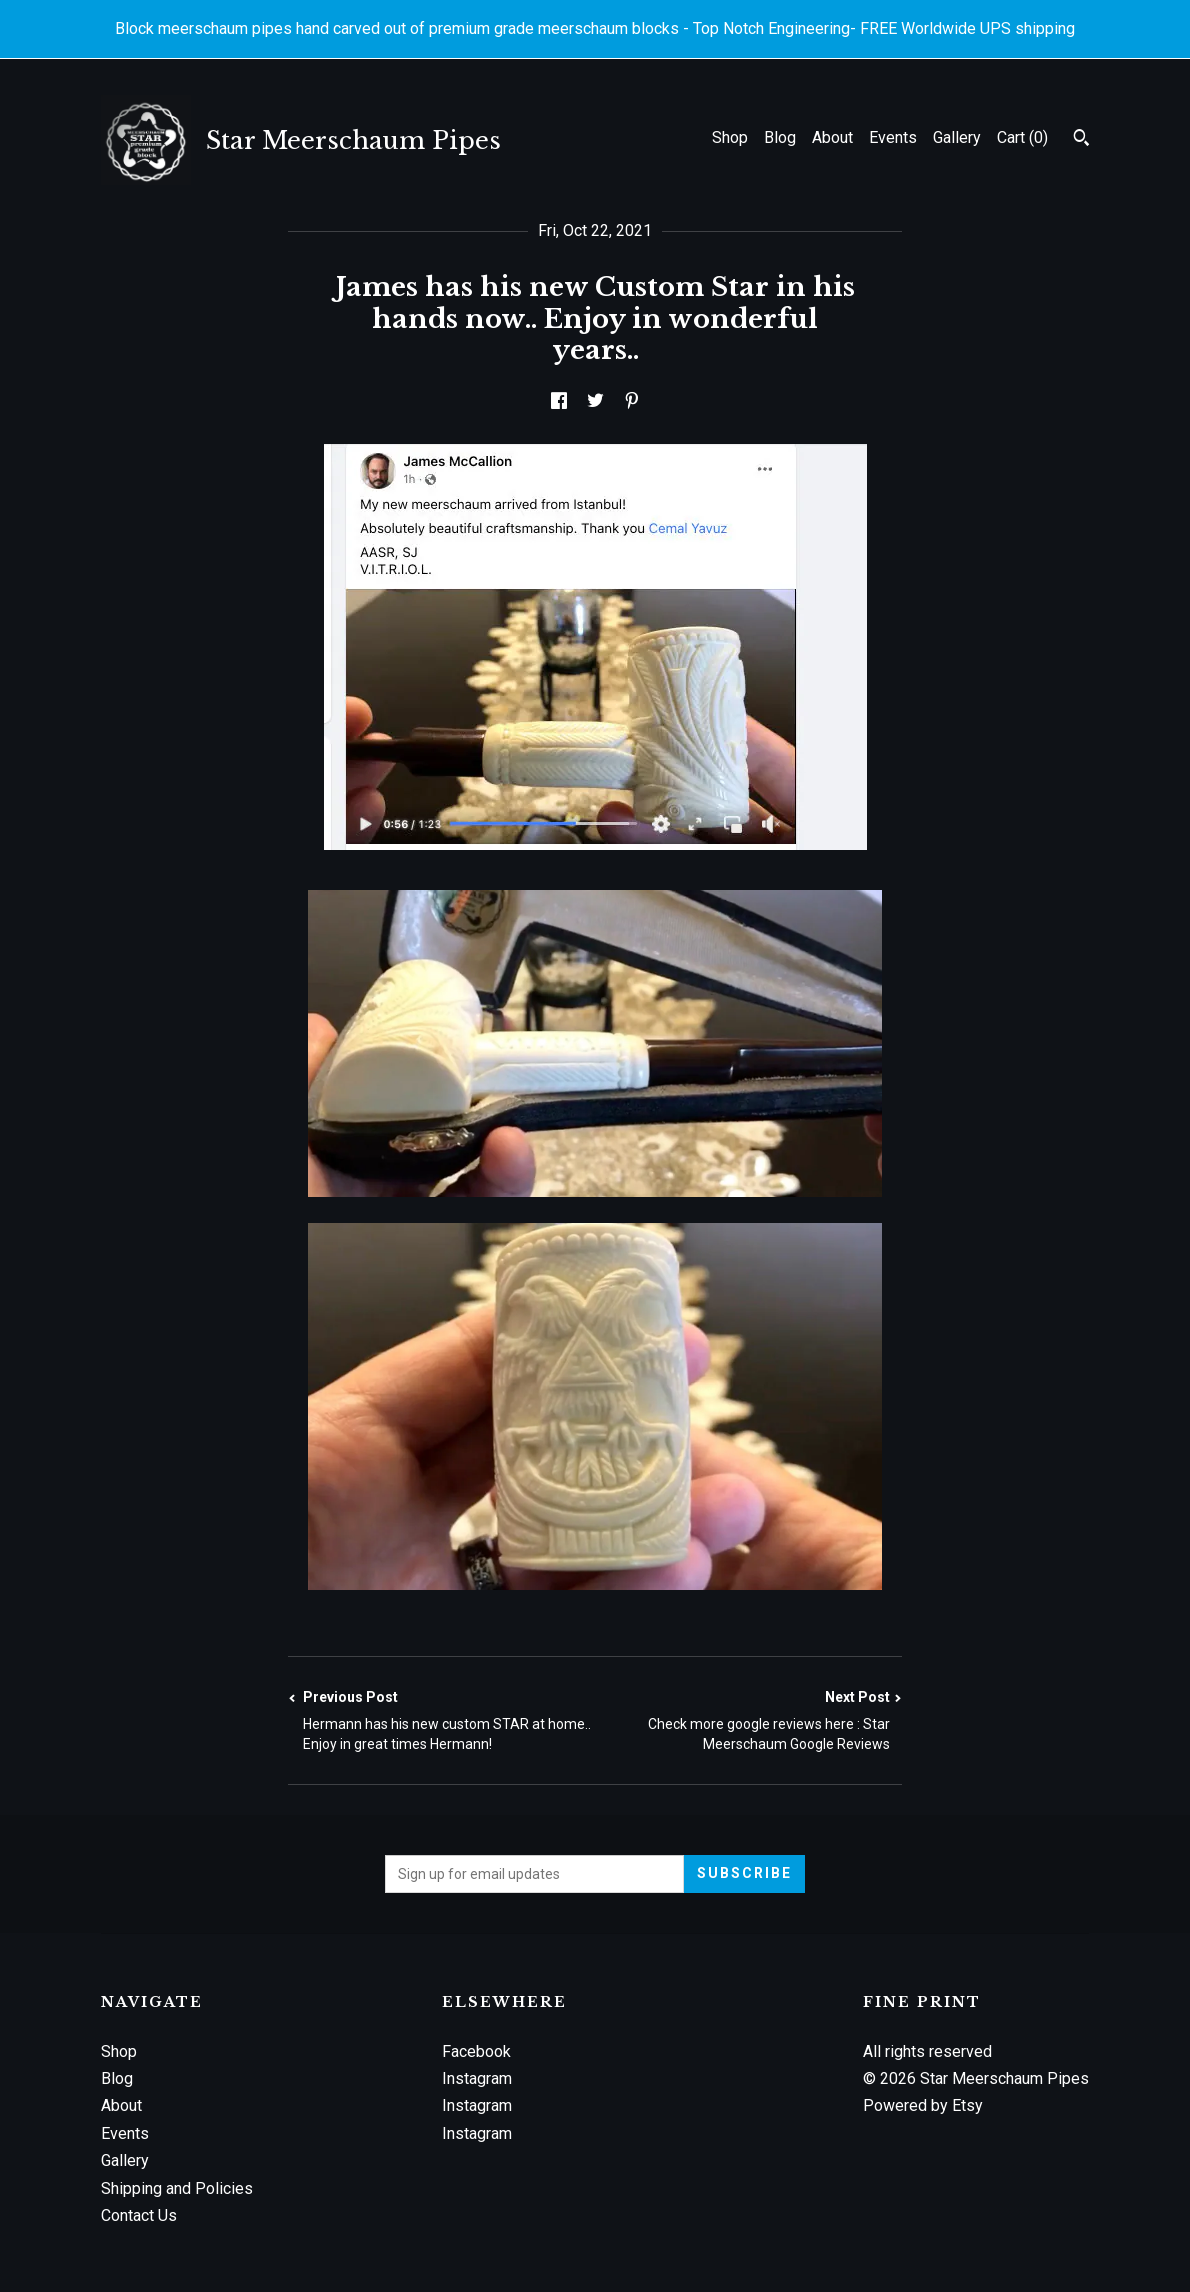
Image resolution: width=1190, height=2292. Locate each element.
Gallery (957, 137)
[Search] (1081, 140)
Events (893, 137)
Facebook (476, 2051)
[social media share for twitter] (595, 401)
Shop (730, 137)
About (832, 137)
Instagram (477, 2078)
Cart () (1022, 137)
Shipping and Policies (177, 2188)
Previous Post (441, 1721)
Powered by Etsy (923, 2105)
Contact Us (139, 2215)
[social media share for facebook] (559, 401)
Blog (780, 137)
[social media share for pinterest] (632, 401)
